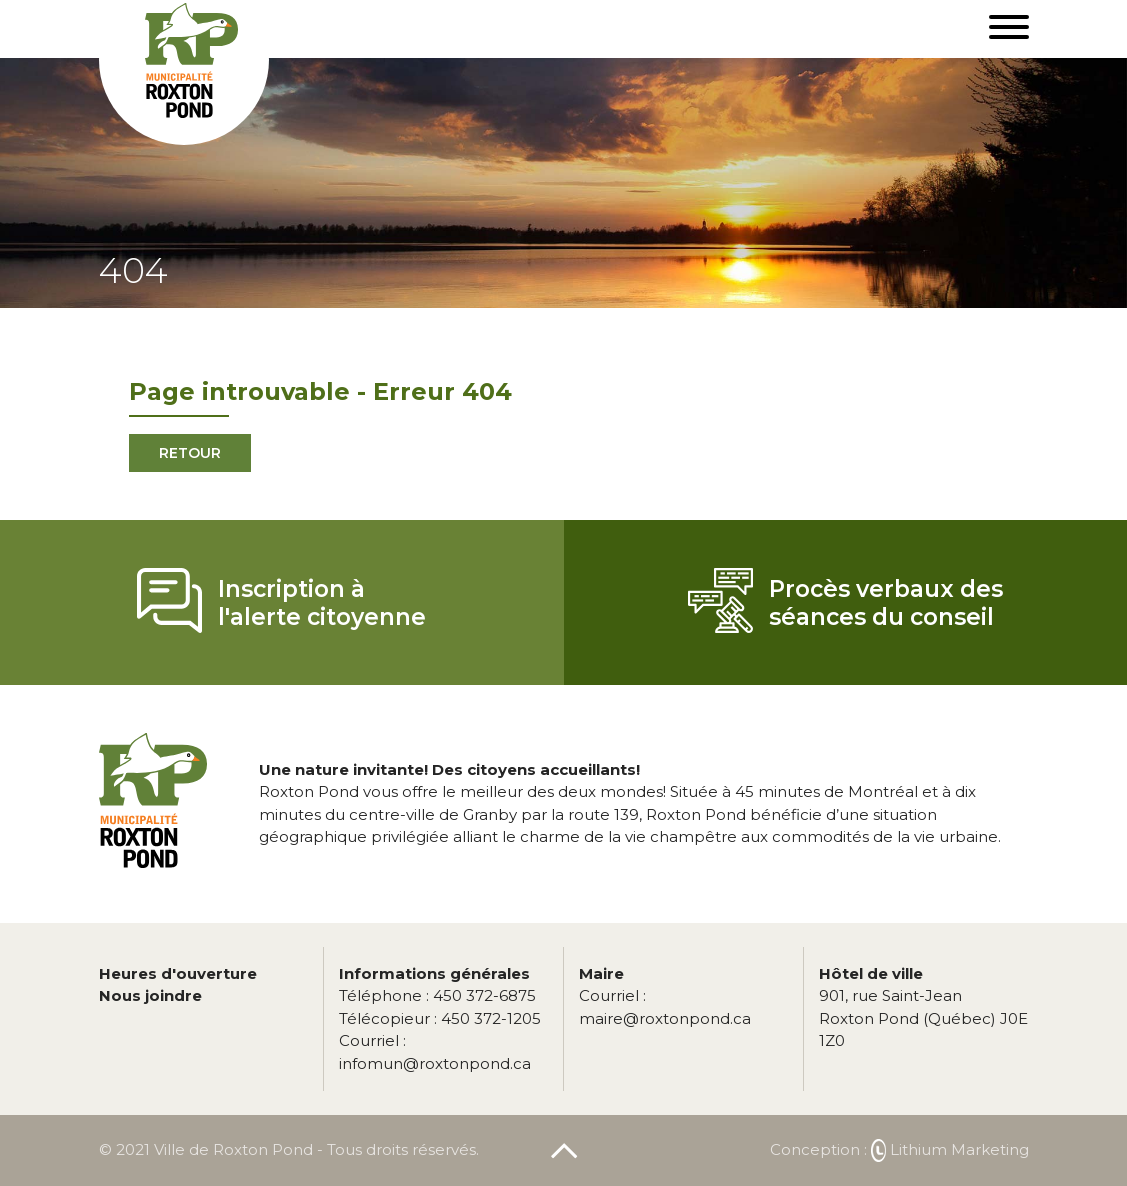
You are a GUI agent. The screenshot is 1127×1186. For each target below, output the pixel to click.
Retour (190, 453)
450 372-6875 (437, 995)
